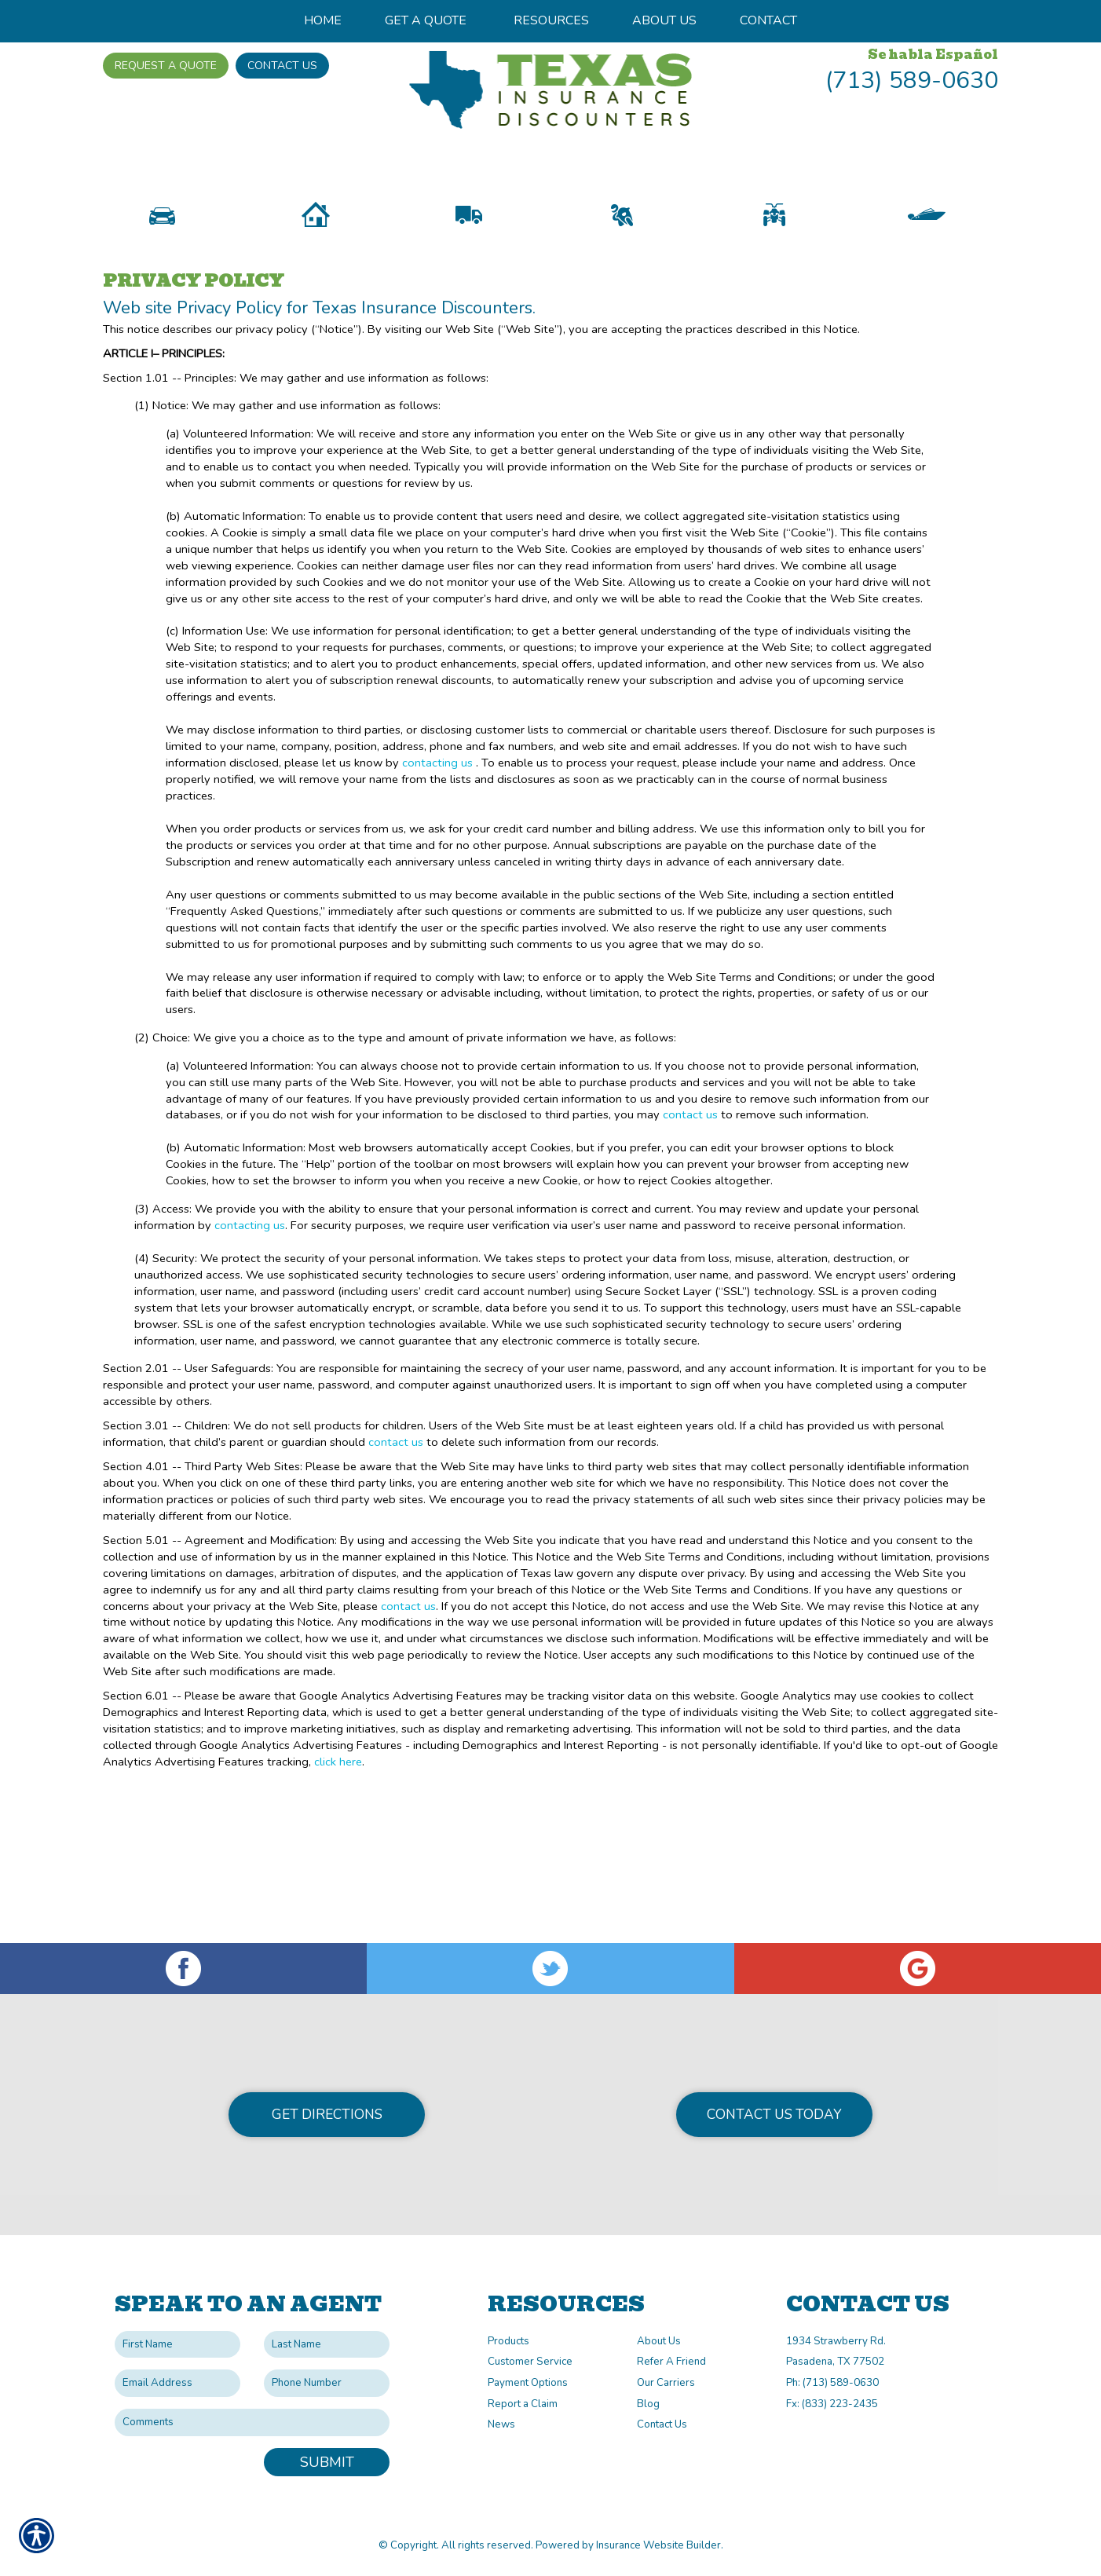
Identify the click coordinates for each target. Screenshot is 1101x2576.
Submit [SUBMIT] (327, 2462)
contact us (690, 1219)
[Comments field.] (252, 2422)
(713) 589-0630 (911, 80)
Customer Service (530, 2362)
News (501, 2424)
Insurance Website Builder (658, 2545)
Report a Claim (523, 2404)
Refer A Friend (671, 2362)
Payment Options (528, 2383)
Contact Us (282, 65)
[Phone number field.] (327, 2383)
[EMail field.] (177, 2383)
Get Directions (327, 2114)
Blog (648, 2404)
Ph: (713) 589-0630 (832, 2383)
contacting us (437, 866)
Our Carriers (666, 2383)
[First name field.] (177, 2344)
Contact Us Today (774, 2114)
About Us (659, 2341)
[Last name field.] (327, 2344)
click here (338, 1865)
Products (508, 2341)
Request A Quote (166, 65)
